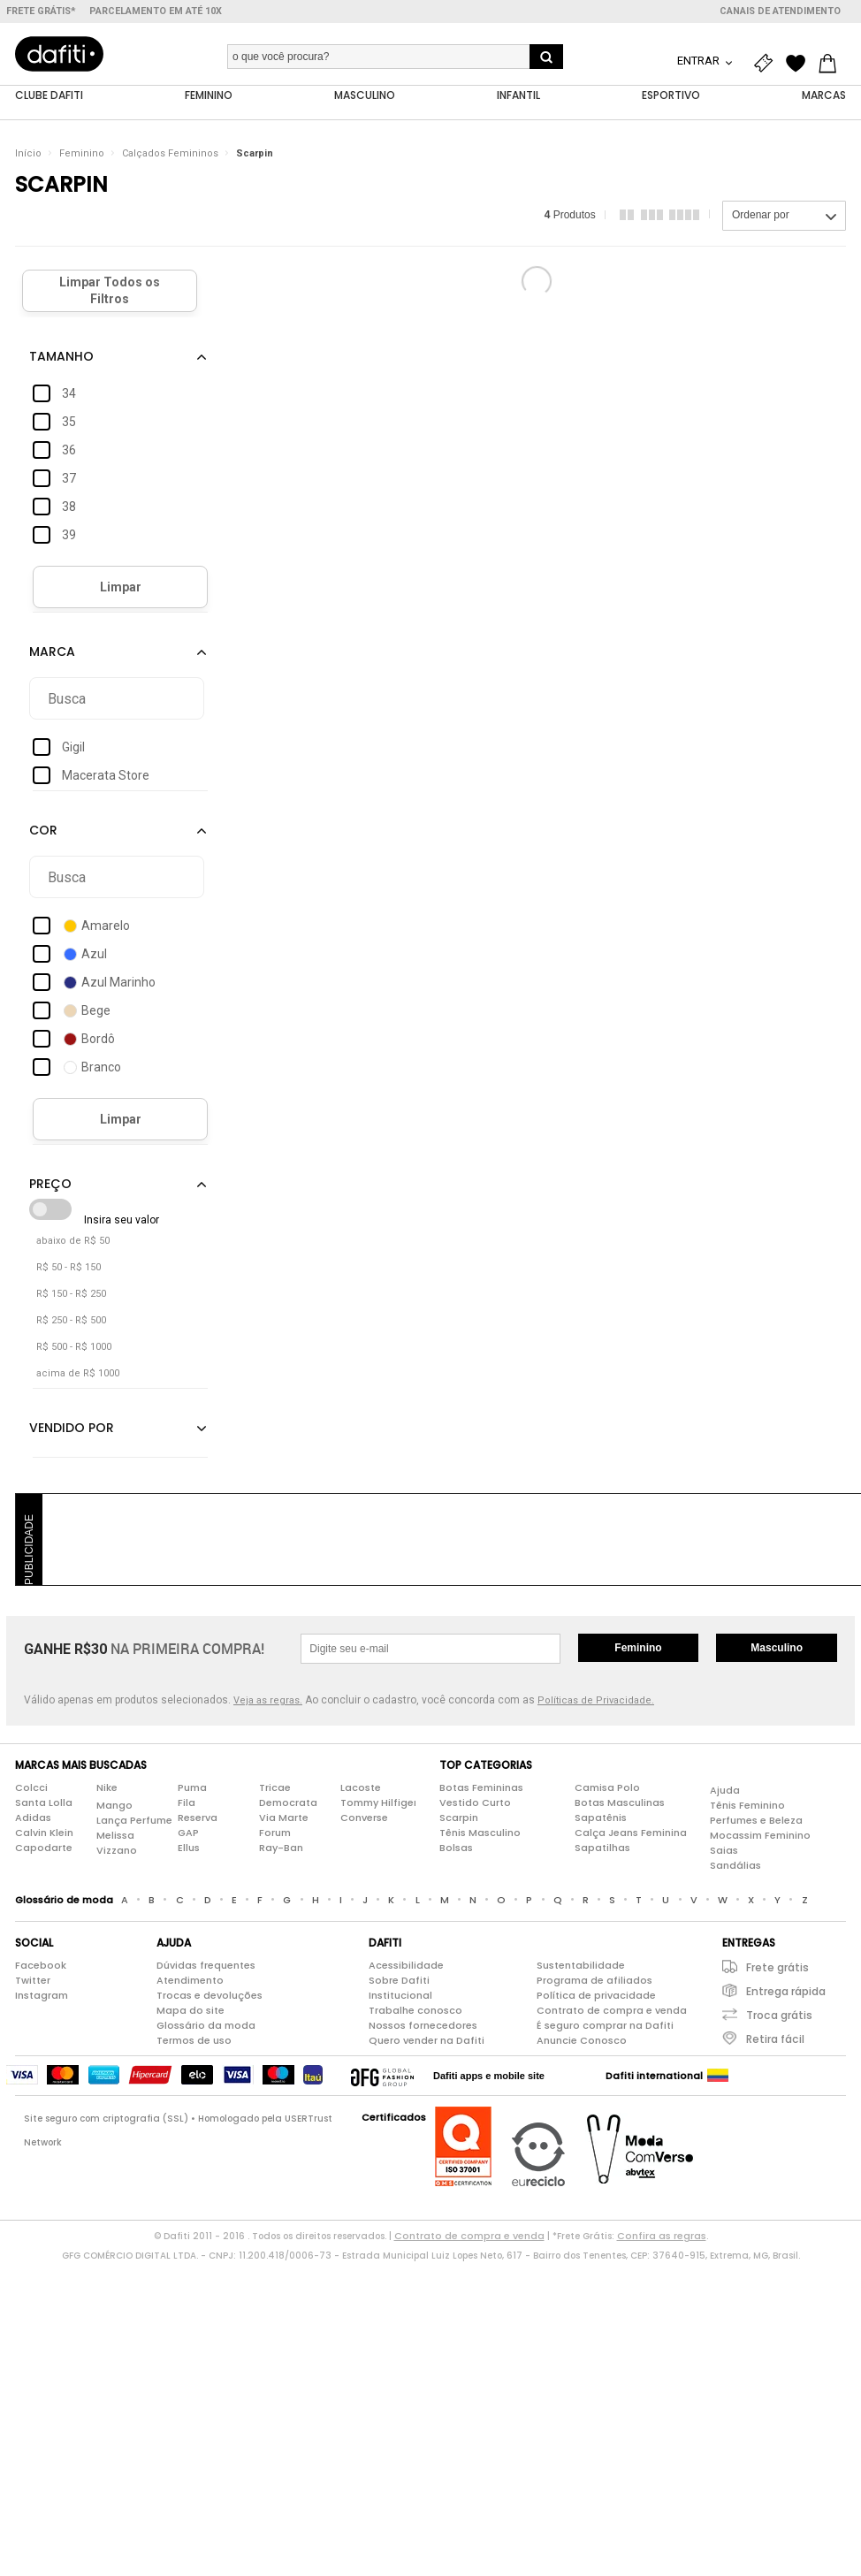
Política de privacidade (596, 1996)
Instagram (41, 1996)
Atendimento (190, 1981)
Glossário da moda (205, 2026)
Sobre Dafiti (399, 1981)
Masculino (777, 1648)
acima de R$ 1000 (77, 1374)
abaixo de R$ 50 (73, 1241)
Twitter (32, 1981)
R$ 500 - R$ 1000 (73, 1347)
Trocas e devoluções (209, 1996)
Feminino (81, 154)
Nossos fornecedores (423, 2026)
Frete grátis (777, 1968)
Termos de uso (194, 2041)
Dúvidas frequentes (205, 1966)
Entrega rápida (786, 1992)
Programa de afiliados (594, 1981)
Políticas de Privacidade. (595, 1701)
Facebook (40, 1966)
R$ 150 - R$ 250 (71, 1294)
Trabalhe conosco (415, 2011)
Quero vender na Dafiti (426, 2041)
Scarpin (254, 154)
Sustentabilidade (581, 1966)
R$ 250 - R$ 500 (71, 1321)
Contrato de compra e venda (612, 2011)
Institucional (400, 1996)
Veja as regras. (267, 1701)
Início (28, 154)
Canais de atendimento (780, 11)
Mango (114, 1805)
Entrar (699, 60)
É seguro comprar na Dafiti (605, 2026)
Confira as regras (661, 2236)
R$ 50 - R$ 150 (68, 1268)
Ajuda (725, 1790)
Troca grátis (779, 2015)
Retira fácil (775, 2039)
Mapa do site (190, 2011)
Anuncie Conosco (582, 2041)
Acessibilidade (406, 1966)
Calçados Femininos (170, 154)
